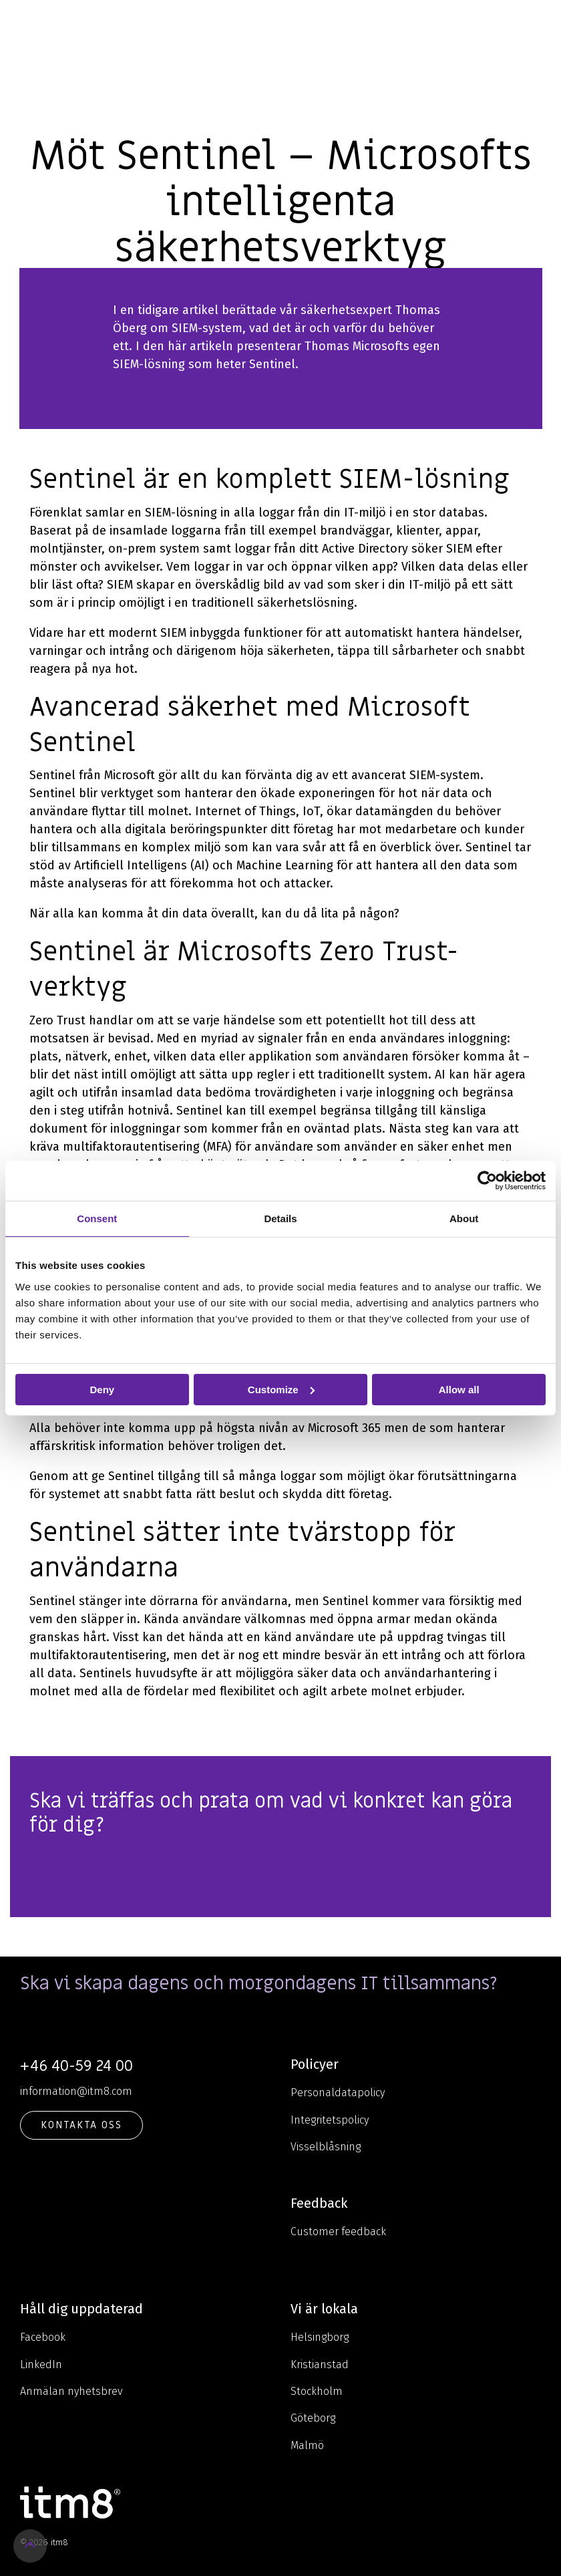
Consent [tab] (97, 1218)
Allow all (459, 1389)
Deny (101, 1389)
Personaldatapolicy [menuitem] (338, 2092)
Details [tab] (280, 1218)
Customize (281, 1389)
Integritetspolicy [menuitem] (330, 2120)
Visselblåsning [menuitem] (326, 2146)
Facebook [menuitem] (42, 2337)
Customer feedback (338, 2231)
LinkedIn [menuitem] (41, 2364)
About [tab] (463, 1218)
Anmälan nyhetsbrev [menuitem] (71, 2391)
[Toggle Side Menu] (541, 22)
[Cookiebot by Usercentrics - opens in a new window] (487, 1180)
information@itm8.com (76, 2091)
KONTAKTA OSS (81, 2125)
